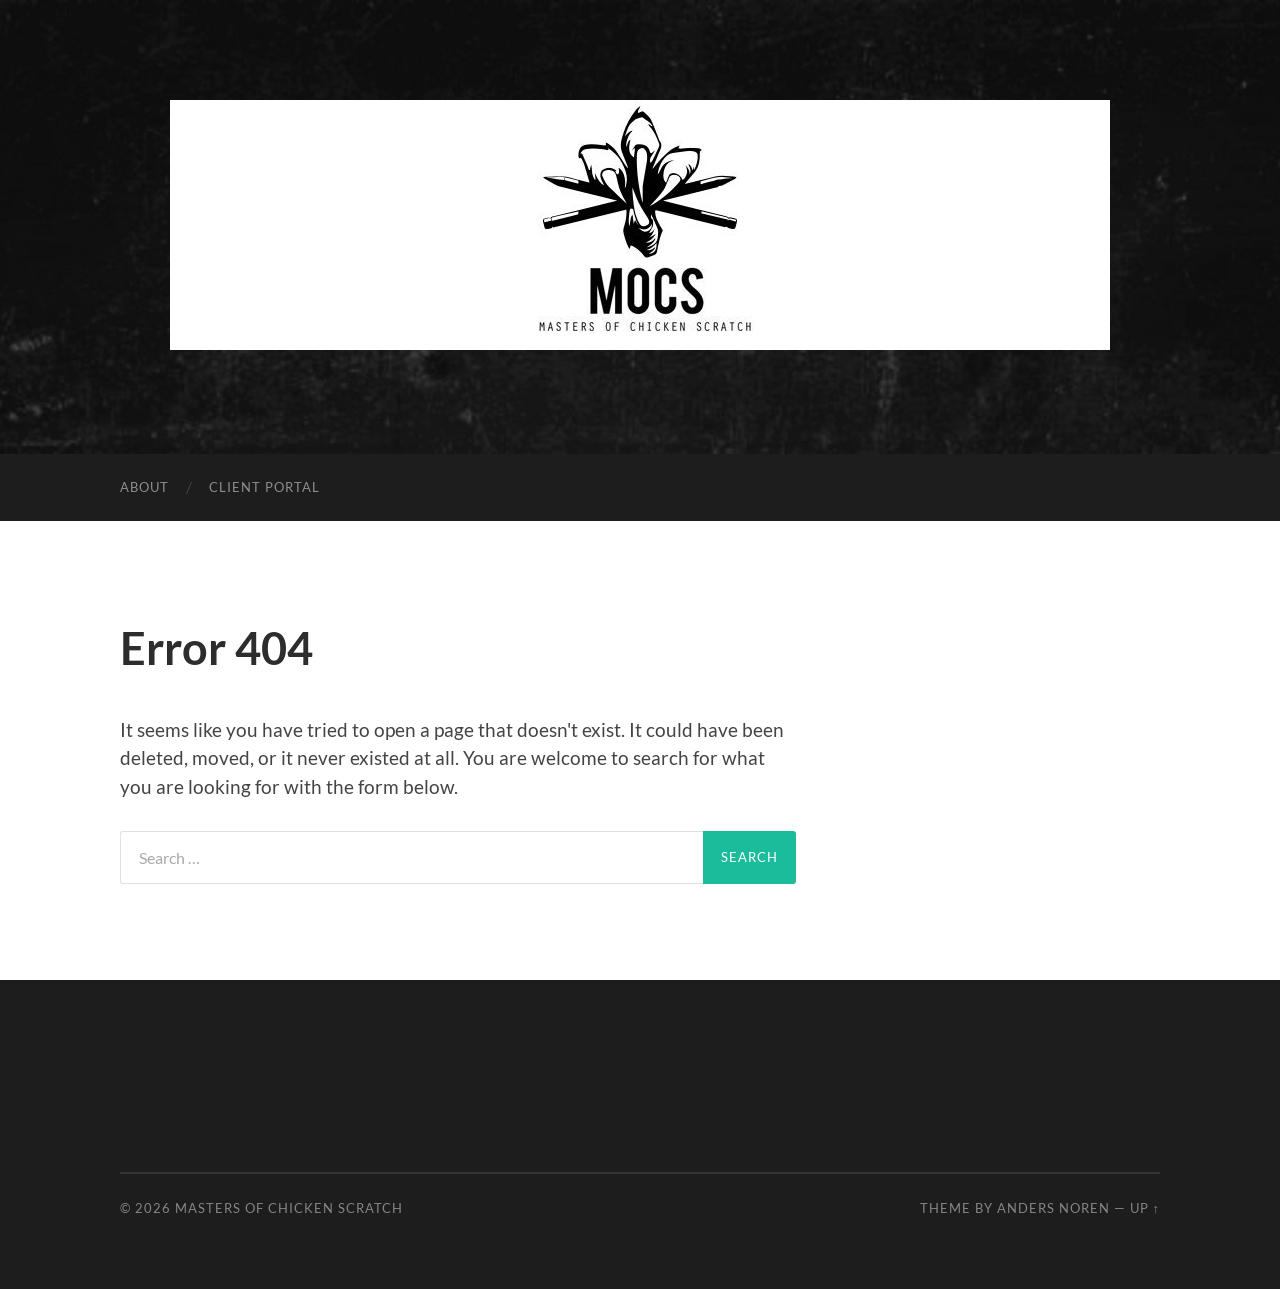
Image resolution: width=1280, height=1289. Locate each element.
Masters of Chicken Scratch (289, 1208)
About (144, 487)
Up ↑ (1145, 1208)
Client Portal (264, 487)
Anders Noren (1053, 1208)
